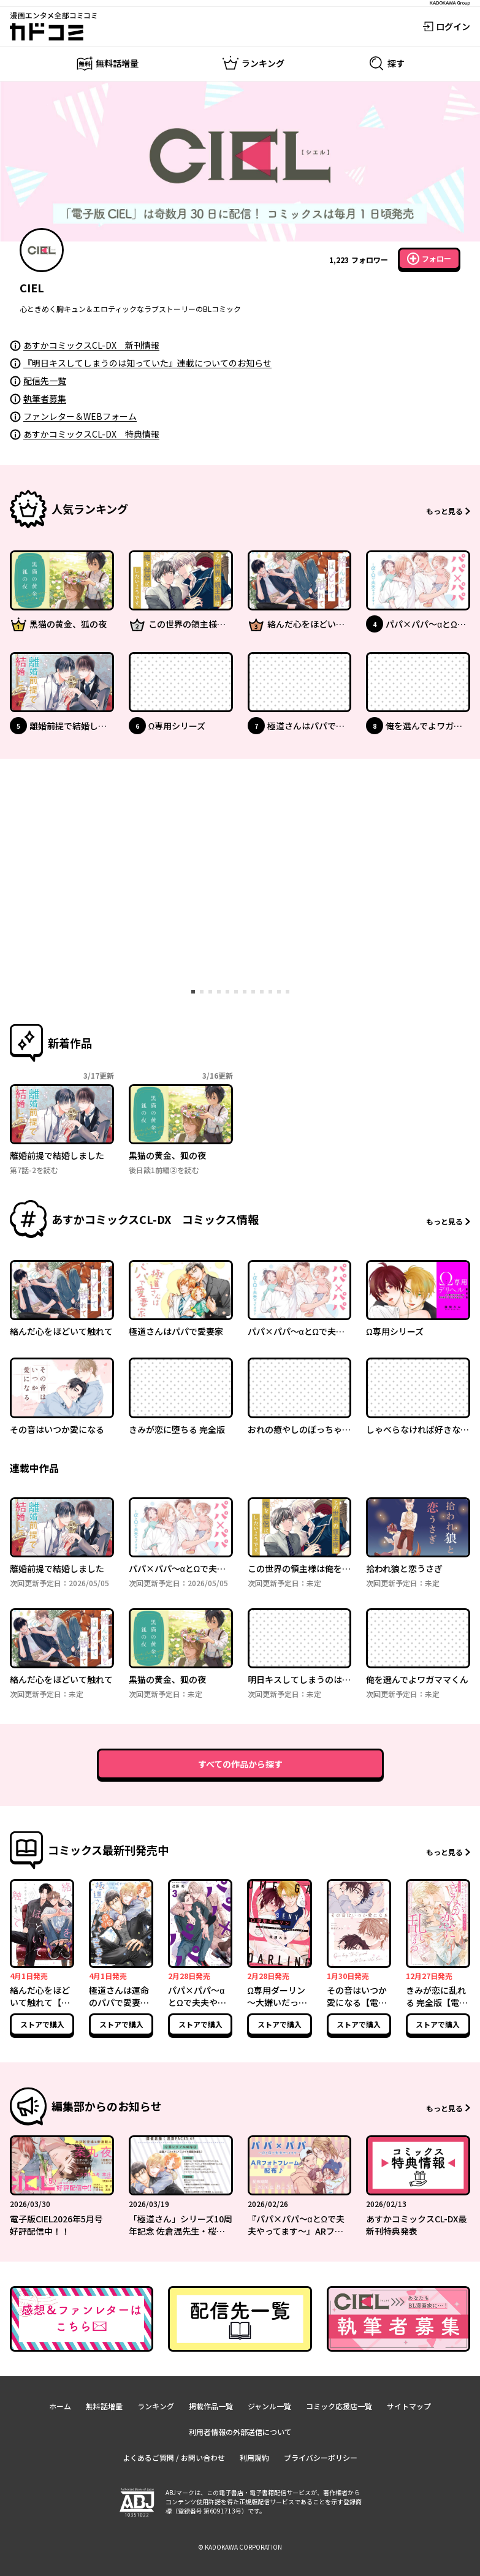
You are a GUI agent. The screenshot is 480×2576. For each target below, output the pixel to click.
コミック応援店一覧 (339, 2406)
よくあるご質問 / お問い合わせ (174, 2457)
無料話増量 (104, 2406)
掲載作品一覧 (211, 2406)
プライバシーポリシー (320, 2457)
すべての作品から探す (240, 1764)
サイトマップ (409, 2406)
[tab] (193, 992)
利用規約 (254, 2457)
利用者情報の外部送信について (240, 2431)
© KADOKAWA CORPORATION (240, 2546)
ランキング (155, 2406)
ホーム (60, 2406)
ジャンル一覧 (269, 2406)
